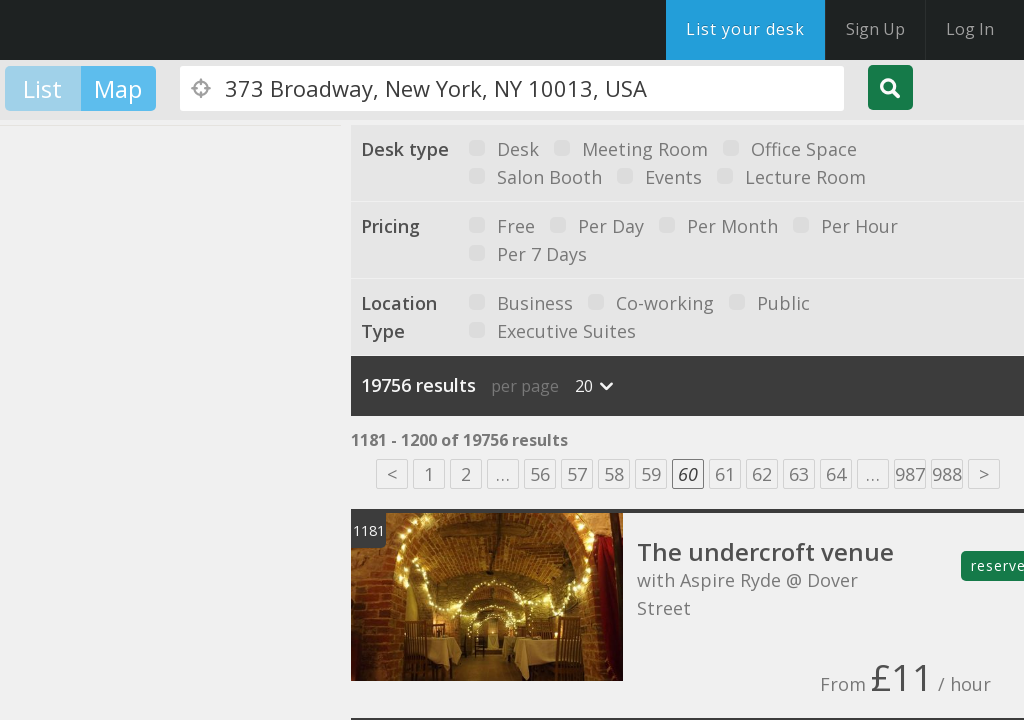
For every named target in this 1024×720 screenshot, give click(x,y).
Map (118, 88)
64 (836, 474)
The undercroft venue (765, 551)
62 (762, 474)
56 (540, 474)
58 (614, 474)
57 (577, 474)
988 (947, 474)
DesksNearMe (139, 30)
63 (799, 474)
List (42, 88)
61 (725, 474)
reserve (997, 565)
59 (651, 474)
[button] (108, 342)
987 (910, 474)
